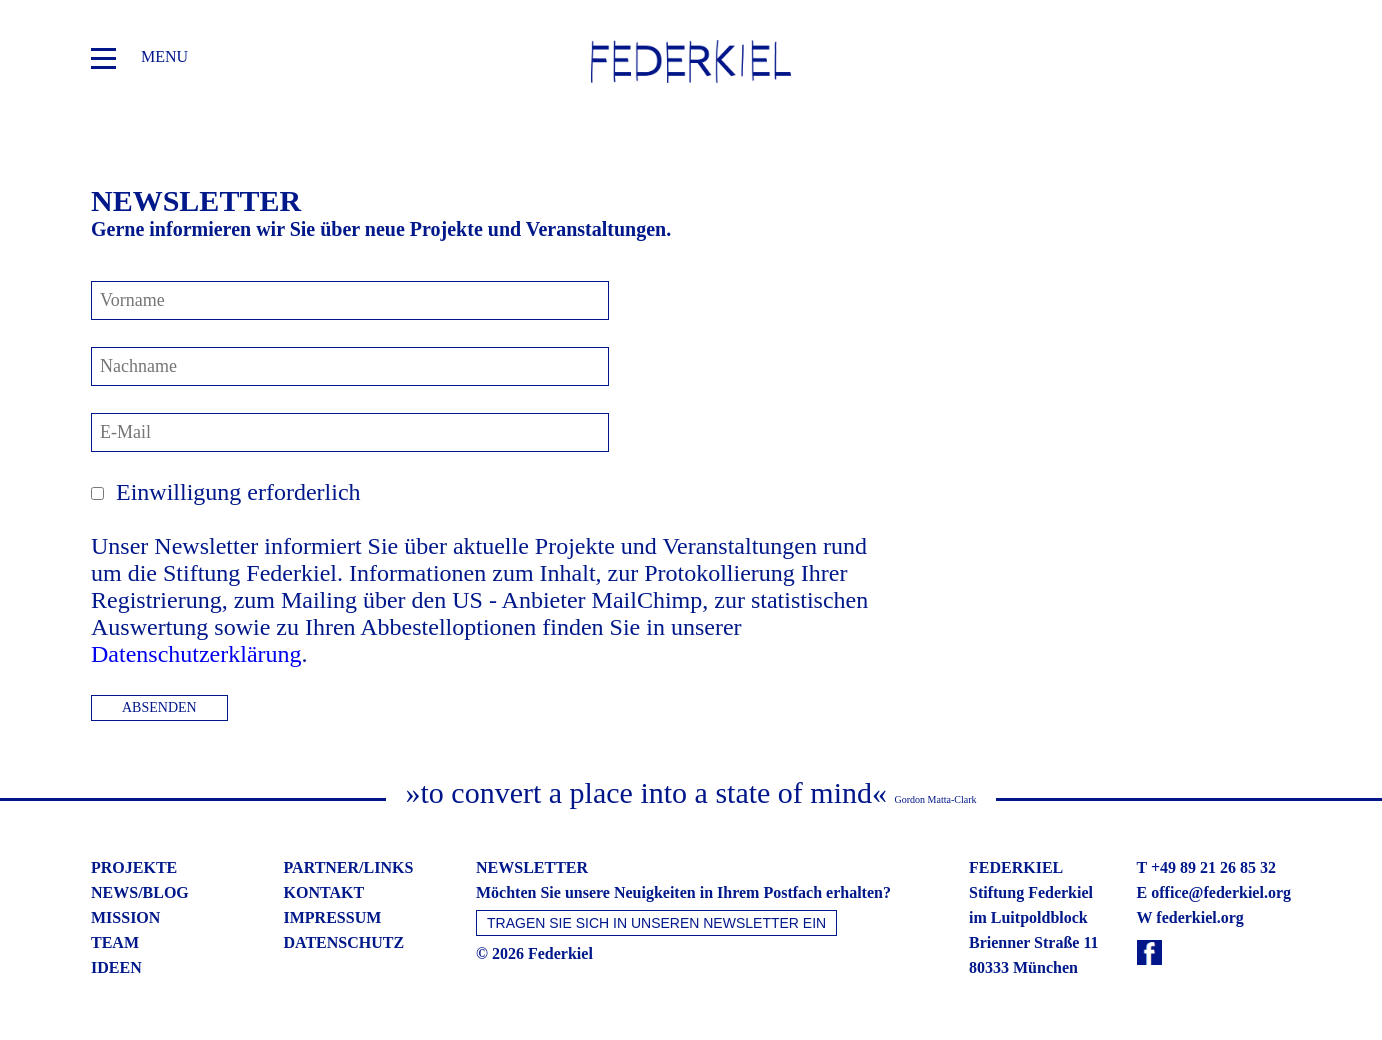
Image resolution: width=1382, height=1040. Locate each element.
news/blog (140, 892)
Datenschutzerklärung (196, 654)
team (115, 942)
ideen (116, 967)
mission (125, 917)
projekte (134, 867)
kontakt (324, 892)
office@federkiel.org (1221, 892)
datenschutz (344, 942)
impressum (333, 917)
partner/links (349, 867)
